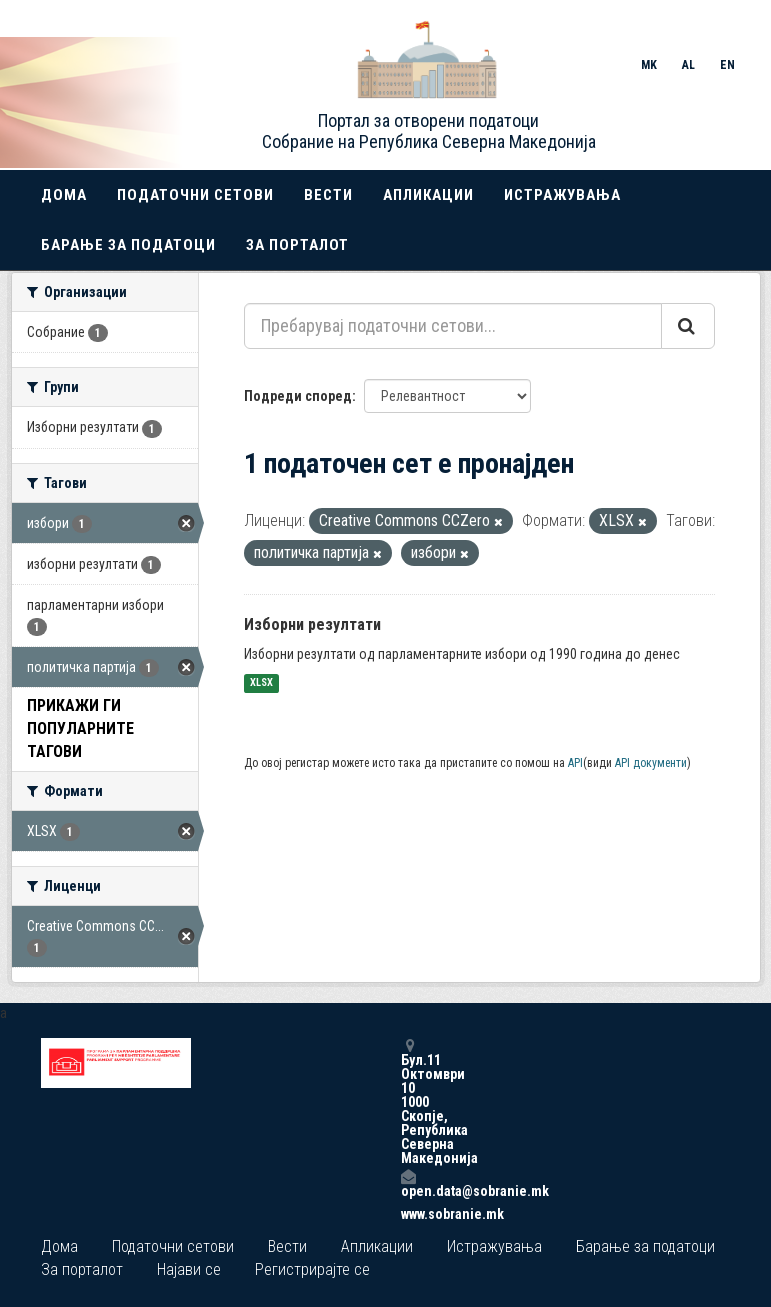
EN (727, 65)
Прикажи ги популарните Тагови (80, 728)
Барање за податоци (128, 245)
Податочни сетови (195, 195)
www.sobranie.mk (408, 1214)
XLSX (261, 683)
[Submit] (688, 326)
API (575, 763)
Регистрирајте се (312, 1269)
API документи (651, 763)
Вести (328, 195)
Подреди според (298, 396)
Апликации (428, 195)
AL (688, 65)
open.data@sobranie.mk (408, 1183)
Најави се (189, 1269)
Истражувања (562, 195)
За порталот (297, 245)
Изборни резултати (312, 624)
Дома (64, 195)
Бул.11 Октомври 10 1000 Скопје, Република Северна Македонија (408, 1101)
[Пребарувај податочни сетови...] (453, 326)
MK (649, 65)
